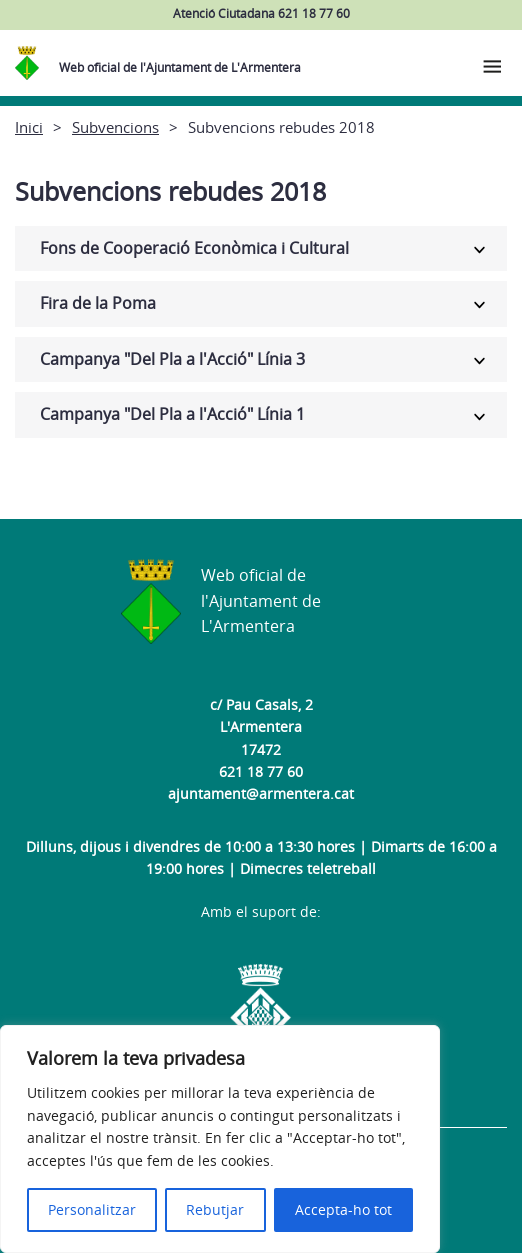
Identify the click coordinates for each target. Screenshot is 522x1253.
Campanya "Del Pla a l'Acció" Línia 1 (172, 414)
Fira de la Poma (98, 303)
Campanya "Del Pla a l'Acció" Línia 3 (172, 359)
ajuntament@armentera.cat (261, 793)
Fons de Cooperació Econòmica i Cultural (194, 248)
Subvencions (115, 127)
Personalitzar (92, 1209)
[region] (220, 1139)
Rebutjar (215, 1209)
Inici (29, 127)
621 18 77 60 (261, 771)
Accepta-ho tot (343, 1209)
